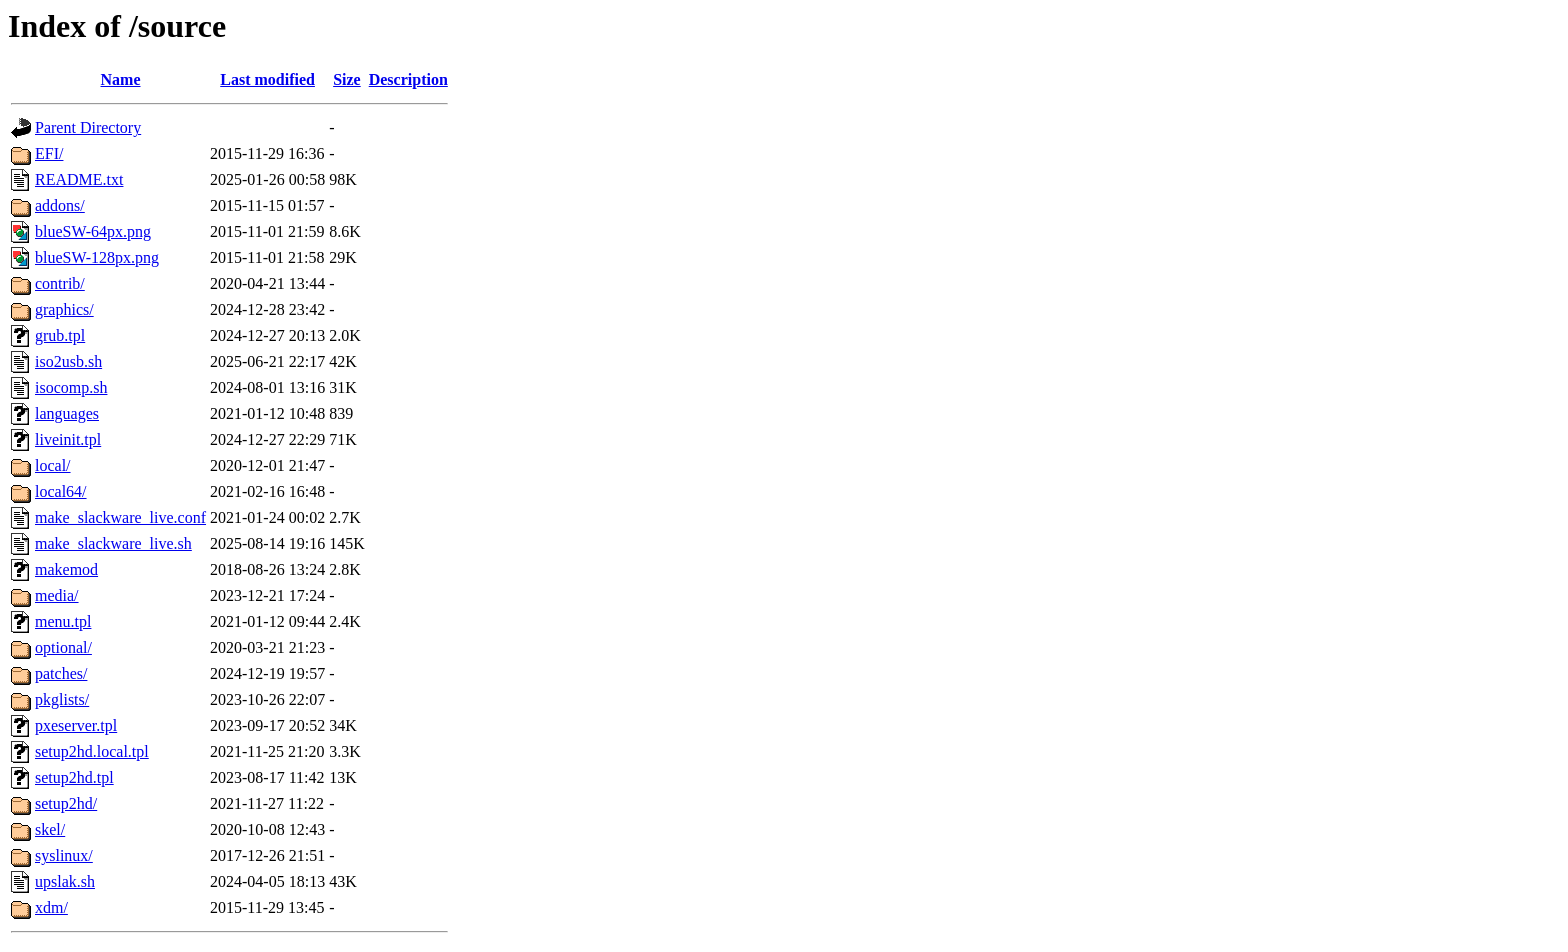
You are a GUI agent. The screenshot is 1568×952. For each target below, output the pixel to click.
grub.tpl (60, 335)
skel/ (50, 829)
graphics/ (64, 309)
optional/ (63, 647)
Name (121, 79)
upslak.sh (65, 881)
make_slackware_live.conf (120, 517)
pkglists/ (62, 699)
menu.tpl (63, 621)
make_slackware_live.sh (113, 543)
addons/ (60, 205)
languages (67, 413)
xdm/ (51, 907)
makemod (66, 569)
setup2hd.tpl (74, 777)
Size (347, 79)
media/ (57, 595)
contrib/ (60, 283)
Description (408, 79)
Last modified (267, 79)
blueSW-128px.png (97, 257)
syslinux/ (64, 855)
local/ (53, 465)
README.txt (79, 179)
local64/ (61, 491)
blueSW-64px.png (93, 231)
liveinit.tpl (68, 439)
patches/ (61, 673)
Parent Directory (88, 127)
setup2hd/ (66, 803)
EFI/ (49, 153)
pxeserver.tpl (76, 725)
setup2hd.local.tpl (92, 751)
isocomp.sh (71, 387)
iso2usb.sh (68, 361)
